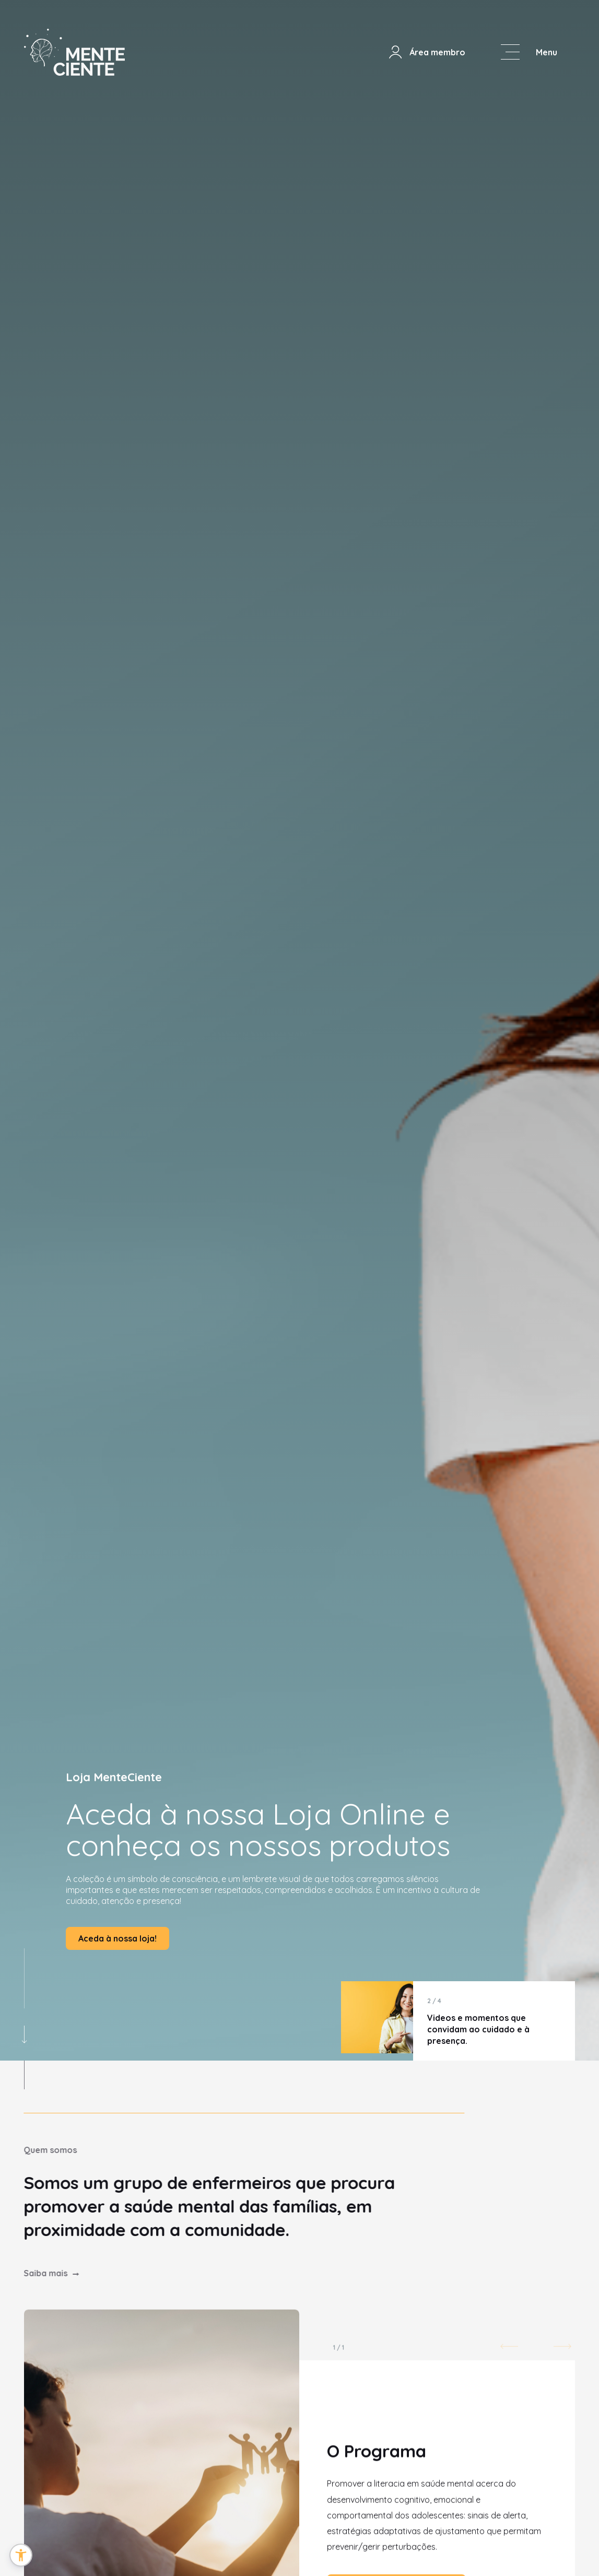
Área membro (426, 52)
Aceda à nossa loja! (117, 1938)
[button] (20, 2555)
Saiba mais (32, 2273)
